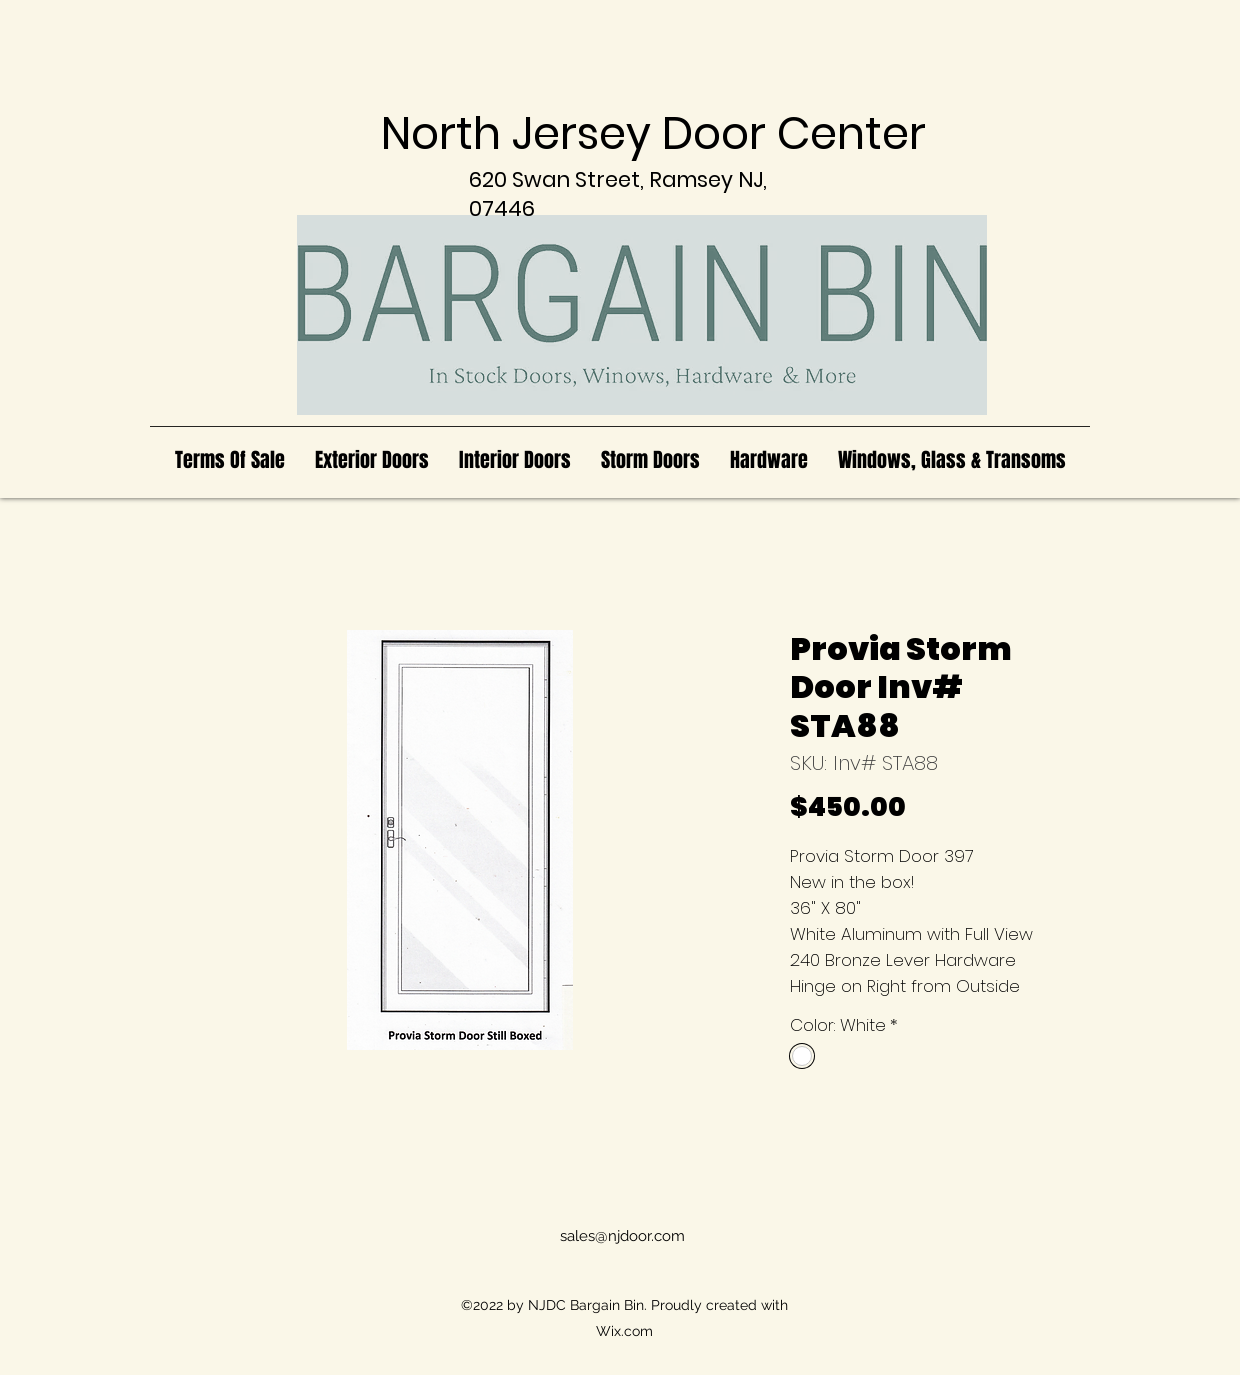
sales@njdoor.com (622, 1236)
